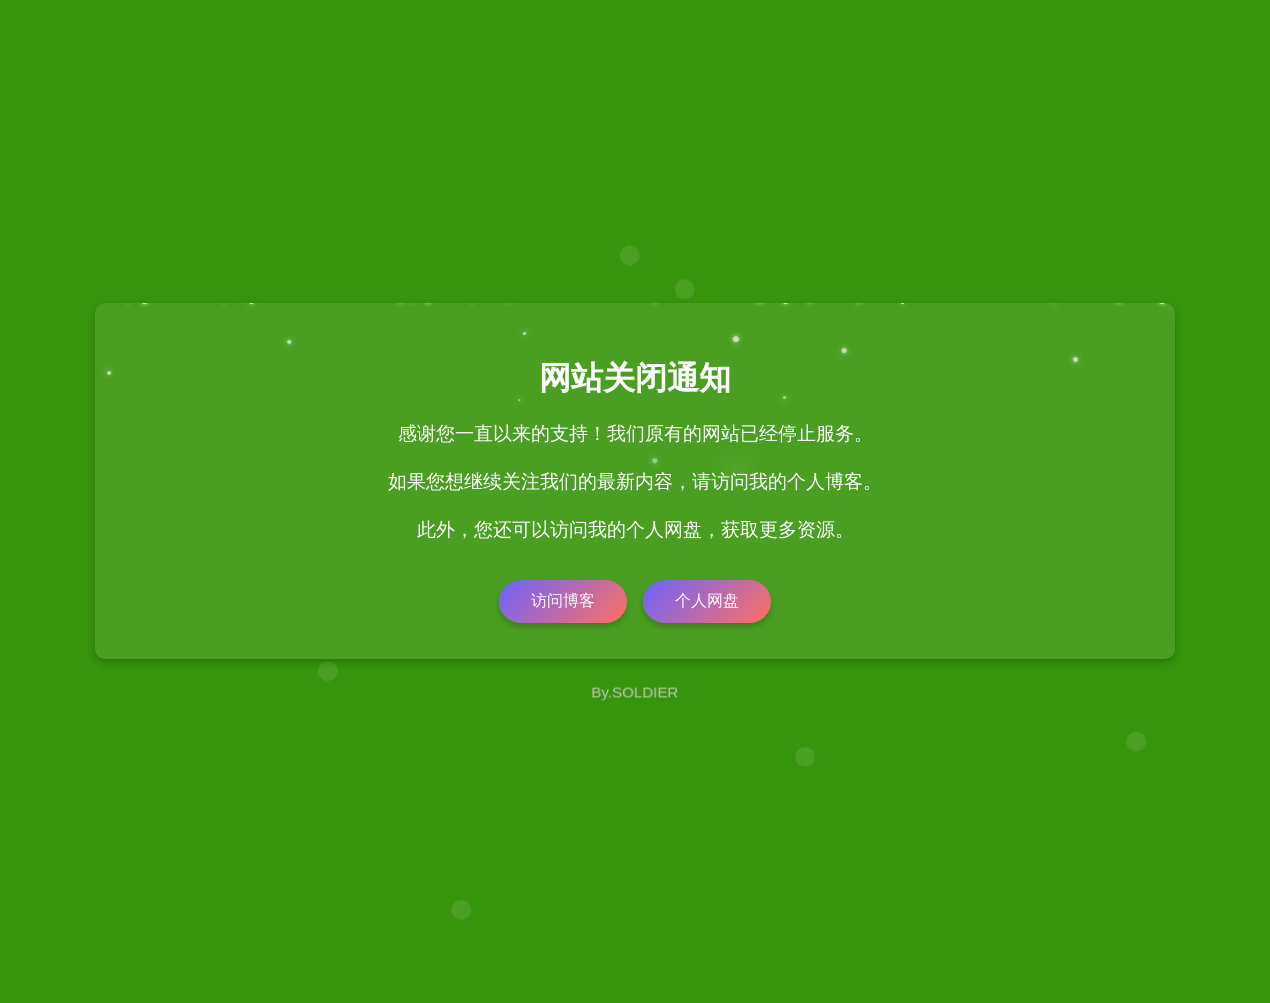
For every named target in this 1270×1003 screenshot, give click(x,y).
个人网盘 (707, 600)
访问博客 (563, 600)
